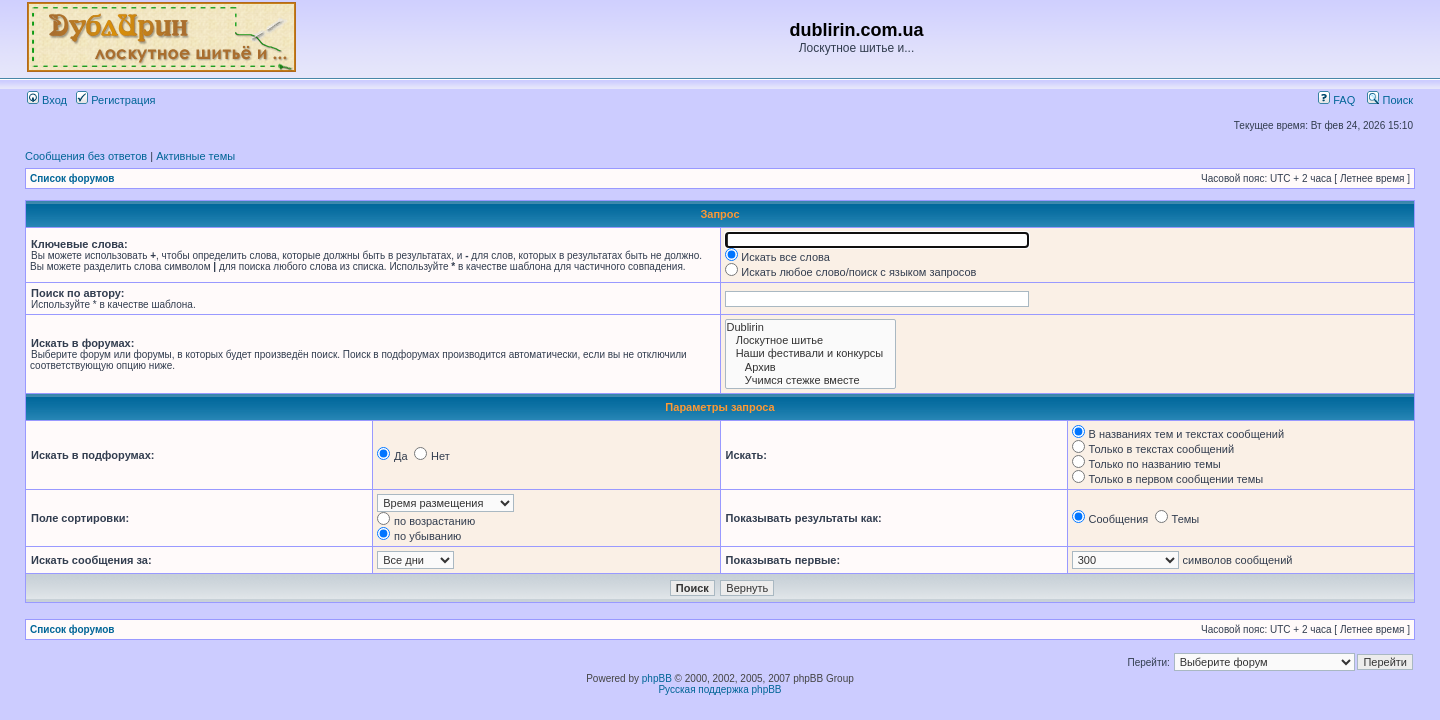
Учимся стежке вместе (811, 380)
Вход (47, 100)
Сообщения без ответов (86, 156)
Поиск (1390, 100)
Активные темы (195, 156)
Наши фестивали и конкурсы (811, 353)
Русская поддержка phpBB (719, 689)
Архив (811, 367)
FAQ (1336, 100)
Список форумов (72, 178)
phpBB (657, 678)
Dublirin (811, 327)
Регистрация (115, 100)
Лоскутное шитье (811, 340)
